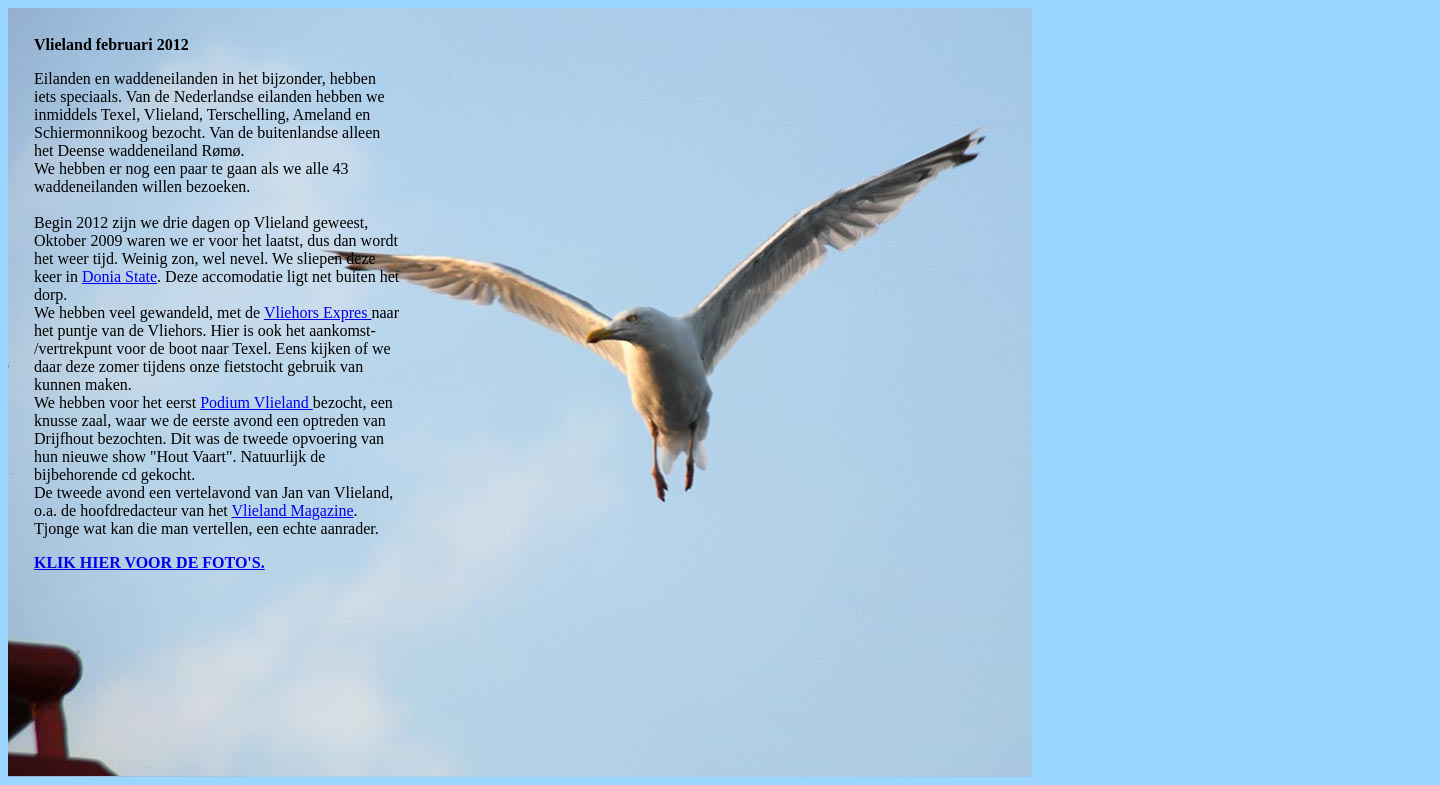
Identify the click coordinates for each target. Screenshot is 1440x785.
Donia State (119, 276)
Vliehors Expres (318, 312)
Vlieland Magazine (292, 510)
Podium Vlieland (256, 402)
